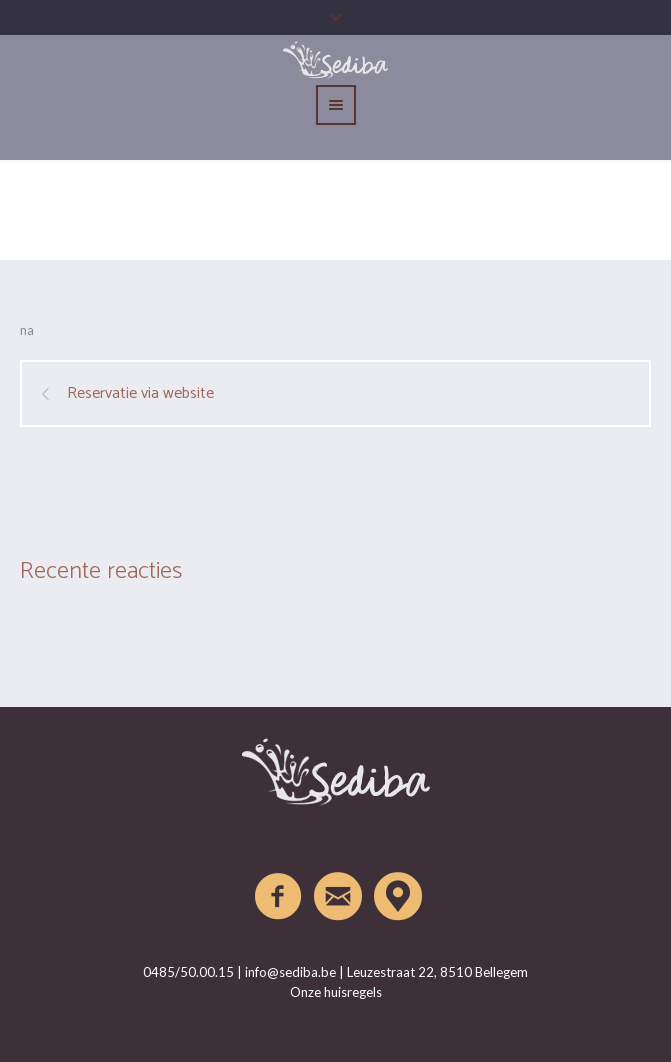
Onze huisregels (336, 992)
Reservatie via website (140, 394)
